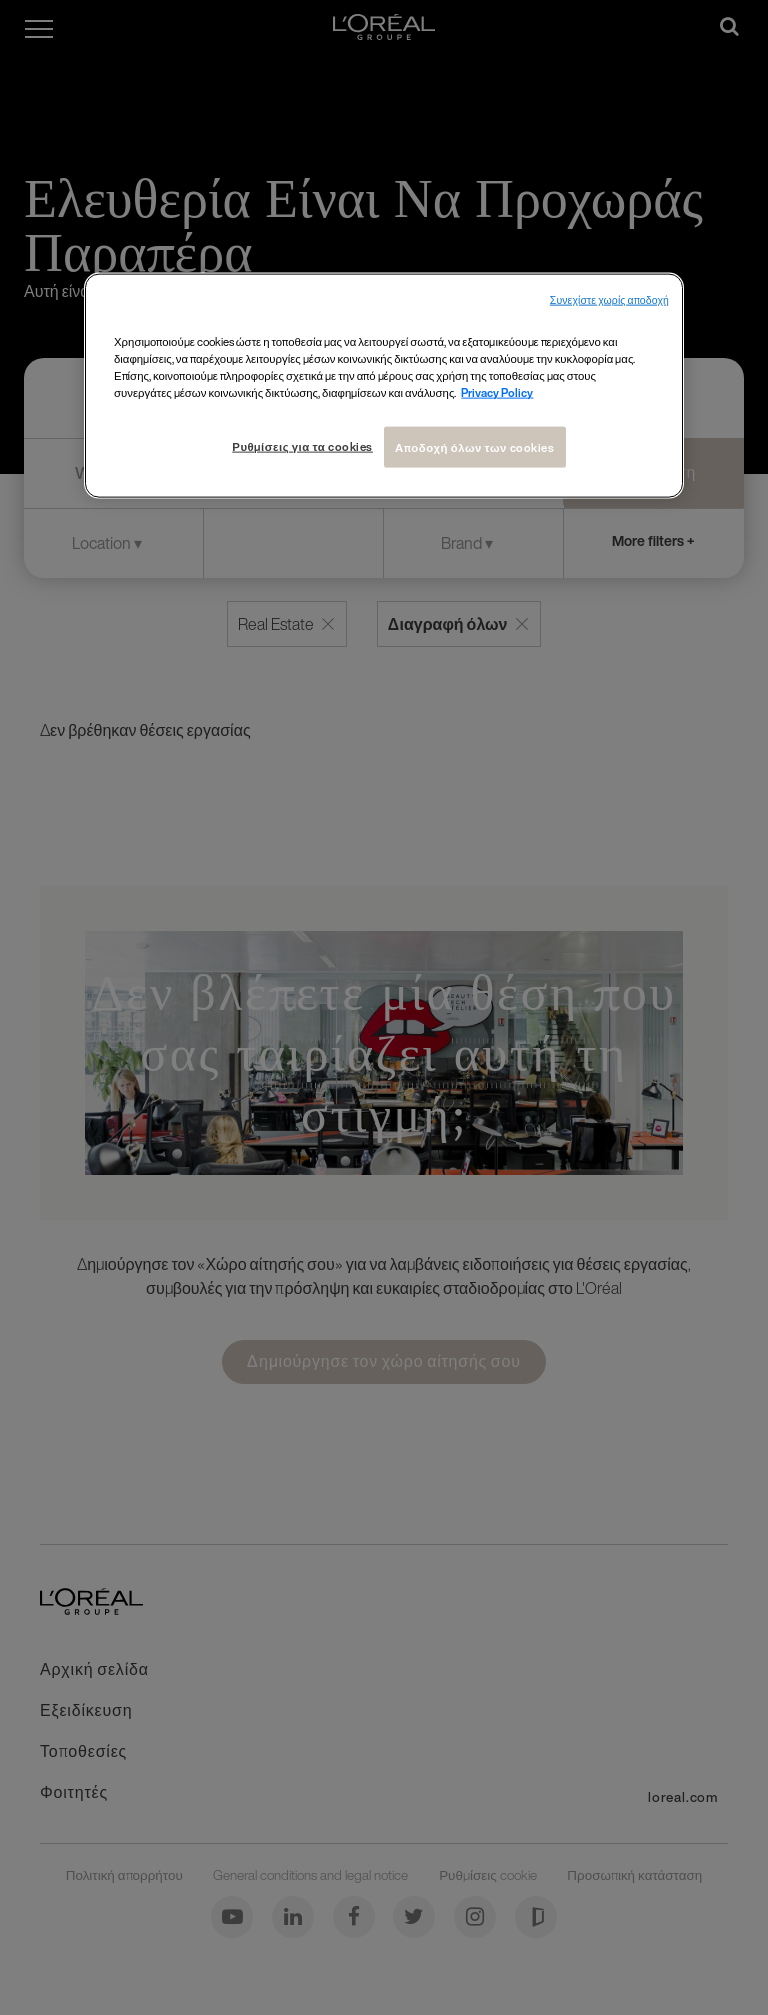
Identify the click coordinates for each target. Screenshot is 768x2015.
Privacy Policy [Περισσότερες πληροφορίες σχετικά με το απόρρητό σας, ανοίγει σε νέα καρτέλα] (497, 392)
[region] (384, 386)
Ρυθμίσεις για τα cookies (302, 445)
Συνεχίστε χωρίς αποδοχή (609, 300)
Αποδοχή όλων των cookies (475, 446)
